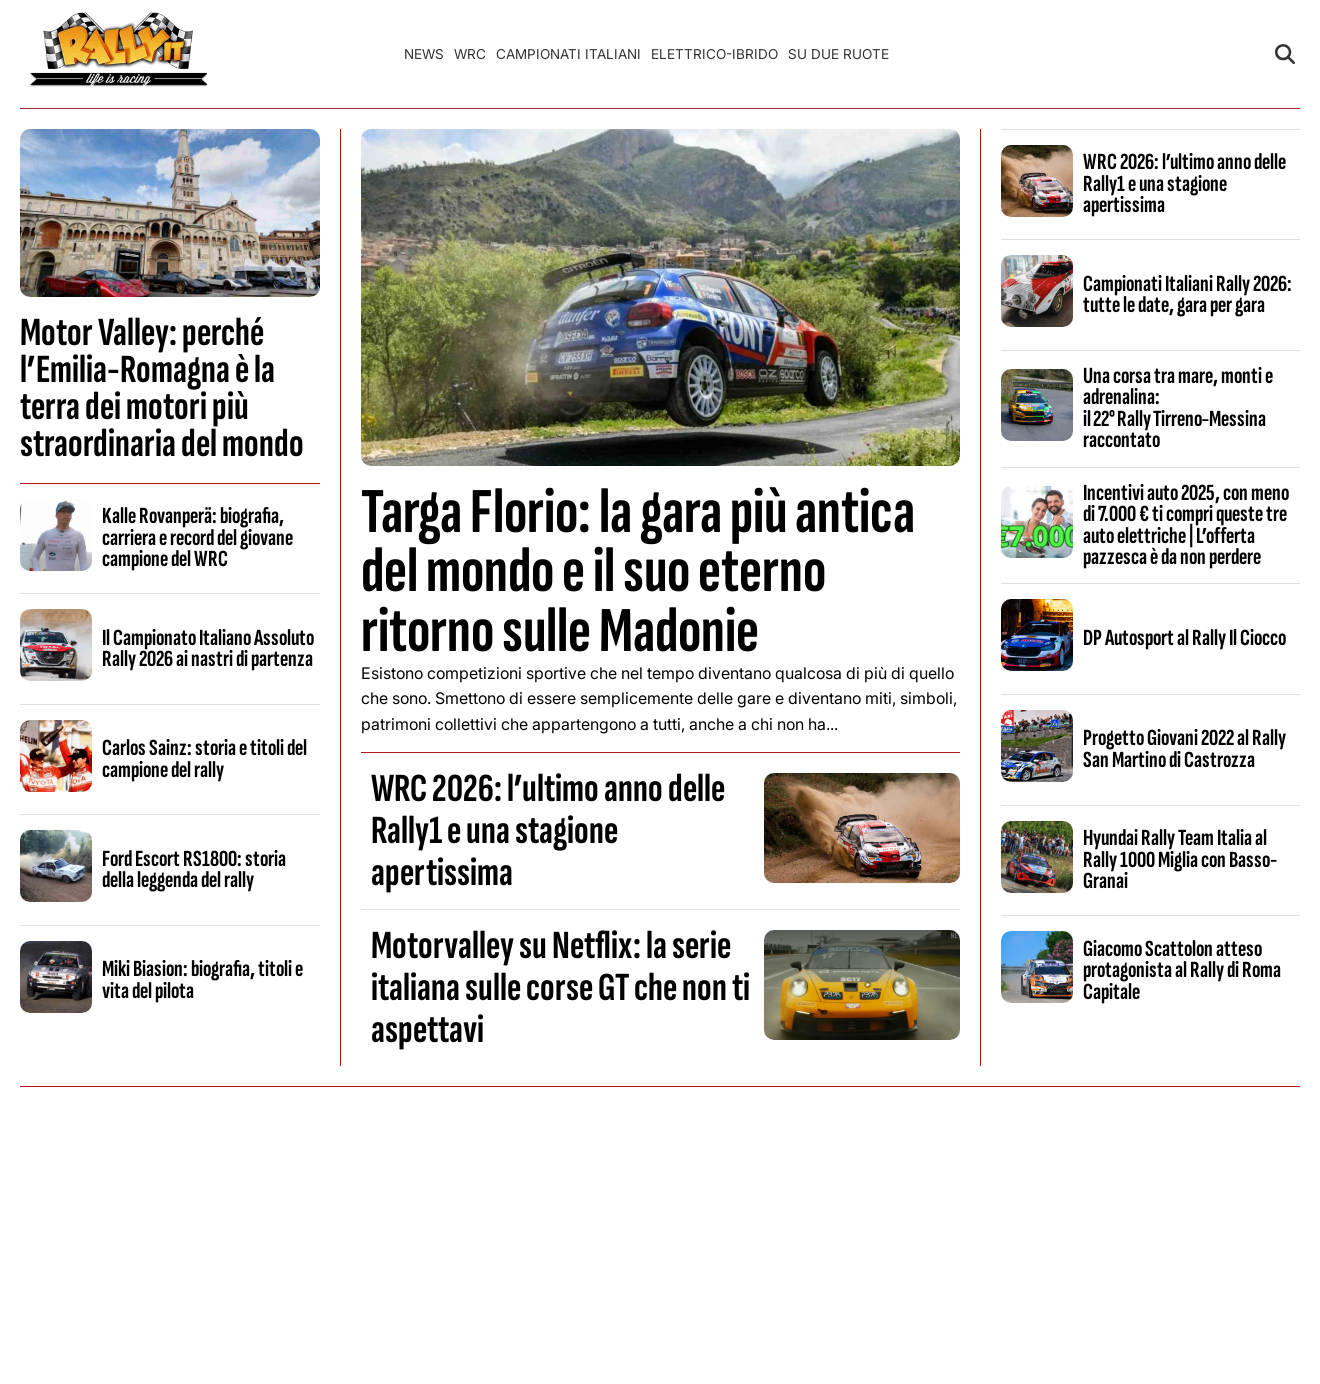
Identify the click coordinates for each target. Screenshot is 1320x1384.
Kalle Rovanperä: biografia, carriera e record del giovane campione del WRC (197, 537)
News (424, 54)
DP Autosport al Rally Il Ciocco (1184, 638)
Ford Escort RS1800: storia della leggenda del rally (194, 869)
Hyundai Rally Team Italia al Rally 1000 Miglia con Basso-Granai (1180, 859)
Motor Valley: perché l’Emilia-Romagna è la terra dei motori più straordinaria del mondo (162, 388)
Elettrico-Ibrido (714, 54)
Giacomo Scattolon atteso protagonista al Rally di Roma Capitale (1182, 970)
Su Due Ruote (838, 54)
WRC (470, 54)
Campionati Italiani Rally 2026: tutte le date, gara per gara (1187, 294)
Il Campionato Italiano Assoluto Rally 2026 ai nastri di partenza (208, 648)
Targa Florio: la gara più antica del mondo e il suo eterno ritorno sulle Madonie (638, 571)
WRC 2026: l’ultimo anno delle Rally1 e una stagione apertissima (548, 831)
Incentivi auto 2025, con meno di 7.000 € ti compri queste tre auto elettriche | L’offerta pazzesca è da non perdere (1186, 525)
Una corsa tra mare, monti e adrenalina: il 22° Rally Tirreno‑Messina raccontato (1178, 408)
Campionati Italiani (568, 54)
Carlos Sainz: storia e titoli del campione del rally (204, 758)
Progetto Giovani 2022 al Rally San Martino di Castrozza (1184, 748)
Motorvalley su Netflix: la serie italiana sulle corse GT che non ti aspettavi (560, 988)
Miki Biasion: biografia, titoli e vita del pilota (202, 979)
